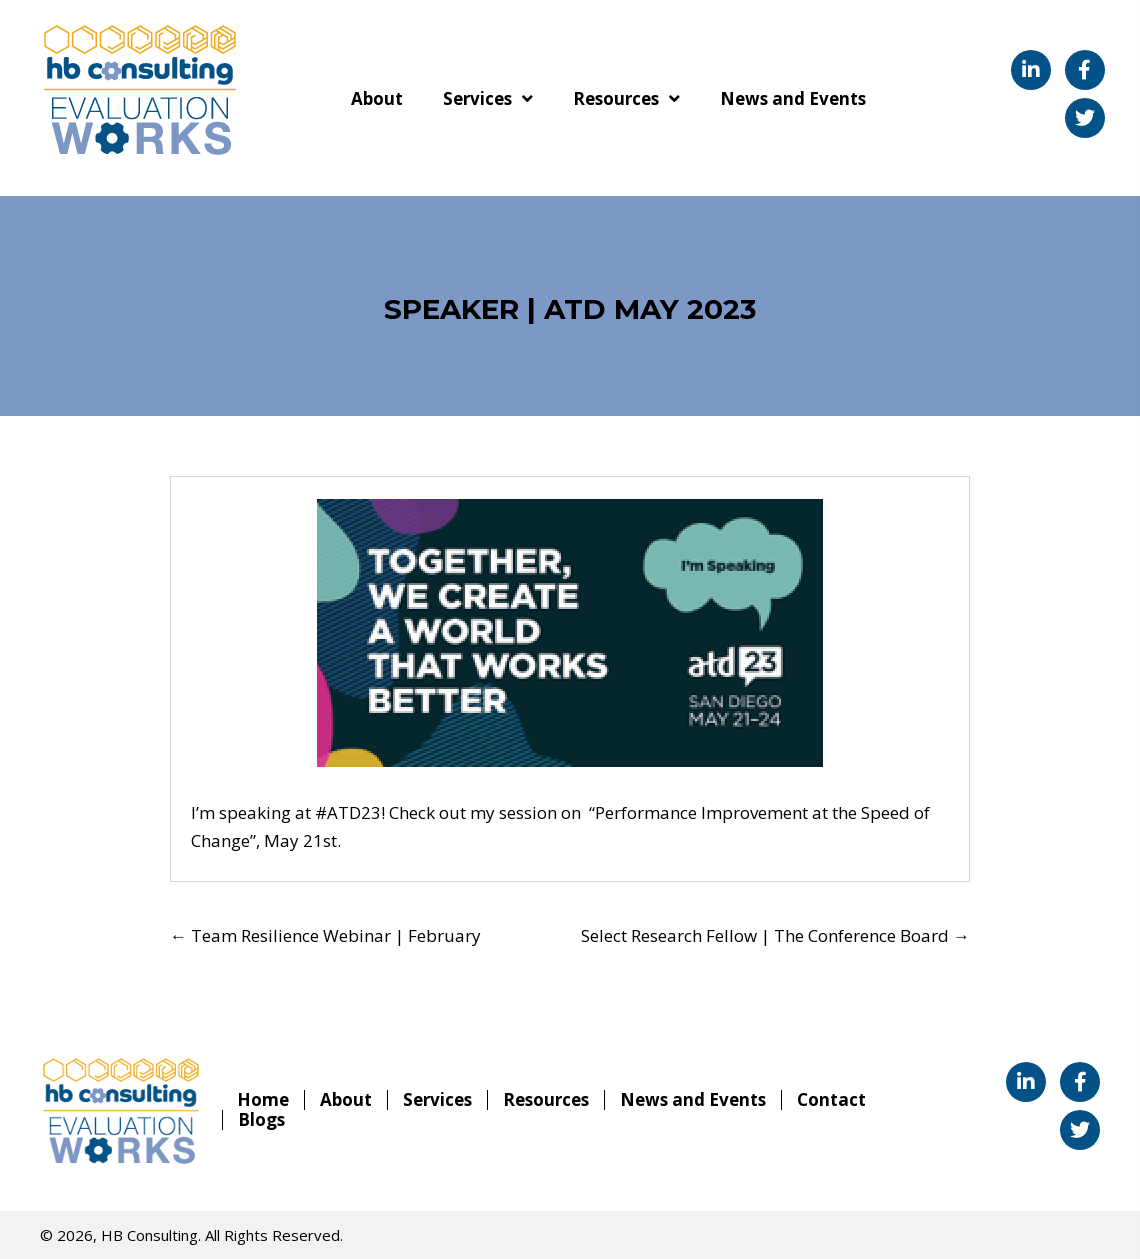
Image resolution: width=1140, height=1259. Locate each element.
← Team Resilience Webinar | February (325, 935)
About (346, 1100)
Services (437, 1100)
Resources (546, 1100)
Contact (831, 1100)
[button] (1031, 70)
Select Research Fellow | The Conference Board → (775, 935)
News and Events (693, 1100)
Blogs (261, 1120)
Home (263, 1100)
